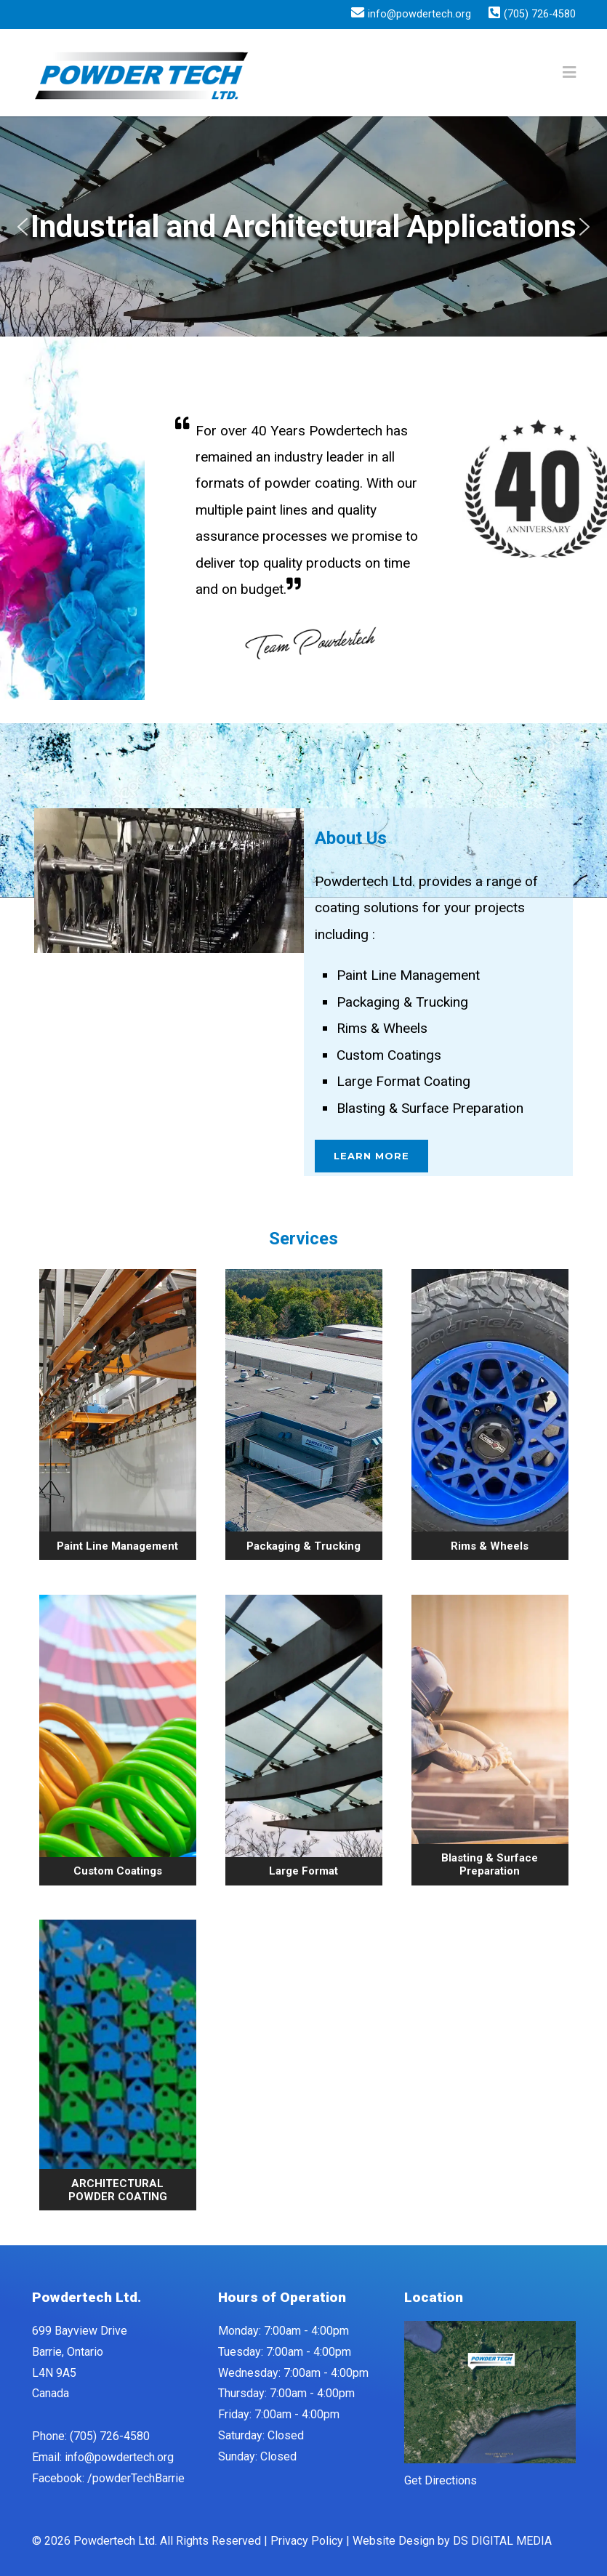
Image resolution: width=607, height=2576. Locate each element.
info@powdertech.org (419, 14)
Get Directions (440, 2480)
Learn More (371, 1156)
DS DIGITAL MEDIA (502, 2541)
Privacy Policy (306, 2541)
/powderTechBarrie (136, 2478)
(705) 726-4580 (540, 14)
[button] (22, 226)
